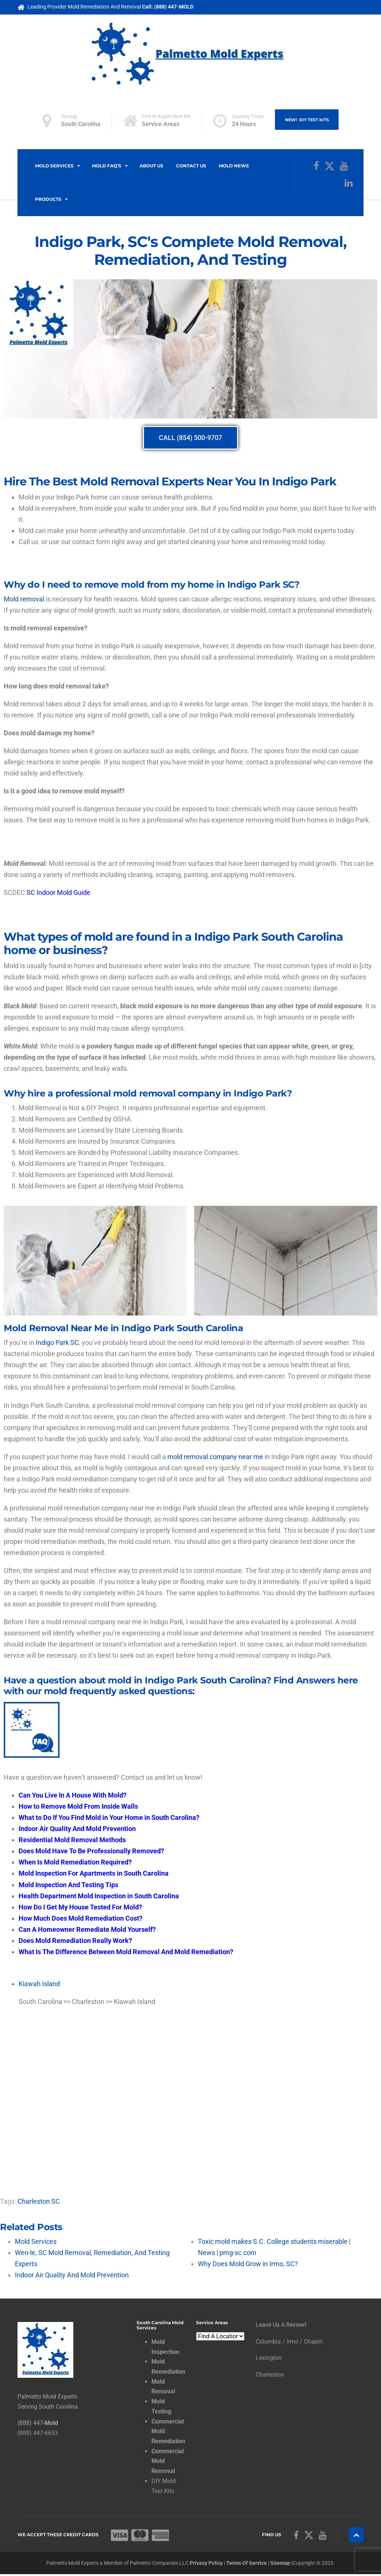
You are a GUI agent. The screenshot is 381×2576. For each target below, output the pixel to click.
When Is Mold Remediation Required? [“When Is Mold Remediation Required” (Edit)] (75, 1862)
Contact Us (191, 165)
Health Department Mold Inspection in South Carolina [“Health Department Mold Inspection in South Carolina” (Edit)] (99, 1896)
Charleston (270, 2374)
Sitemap (280, 2564)
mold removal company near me (215, 1457)
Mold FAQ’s (106, 165)
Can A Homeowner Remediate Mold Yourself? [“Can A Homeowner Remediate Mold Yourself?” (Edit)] (87, 1929)
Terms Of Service (246, 2564)
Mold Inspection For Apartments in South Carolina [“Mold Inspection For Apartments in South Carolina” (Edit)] (94, 1873)
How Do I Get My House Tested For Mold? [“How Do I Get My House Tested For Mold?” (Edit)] (80, 1907)
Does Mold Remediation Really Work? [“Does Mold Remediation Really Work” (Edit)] (75, 1940)
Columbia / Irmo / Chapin (289, 2341)
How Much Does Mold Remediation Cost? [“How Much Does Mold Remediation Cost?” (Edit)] (81, 1918)
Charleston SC (38, 2201)
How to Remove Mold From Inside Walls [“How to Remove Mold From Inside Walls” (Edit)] (78, 1806)
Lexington (269, 2357)
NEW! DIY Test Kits (306, 120)
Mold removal (24, 599)
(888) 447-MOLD (173, 7)
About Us (151, 165)
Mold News (234, 165)
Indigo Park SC (57, 1342)
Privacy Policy (206, 2564)
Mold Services (54, 165)
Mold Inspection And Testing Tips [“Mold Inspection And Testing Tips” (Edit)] (68, 1885)
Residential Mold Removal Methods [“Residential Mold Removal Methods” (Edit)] (72, 1840)
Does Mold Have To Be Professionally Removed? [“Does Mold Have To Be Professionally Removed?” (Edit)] (91, 1851)
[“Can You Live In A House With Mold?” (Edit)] (73, 1795)
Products (48, 199)
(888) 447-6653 (37, 2433)
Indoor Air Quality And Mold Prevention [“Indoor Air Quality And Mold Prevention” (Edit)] (77, 1829)
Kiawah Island (39, 1984)
